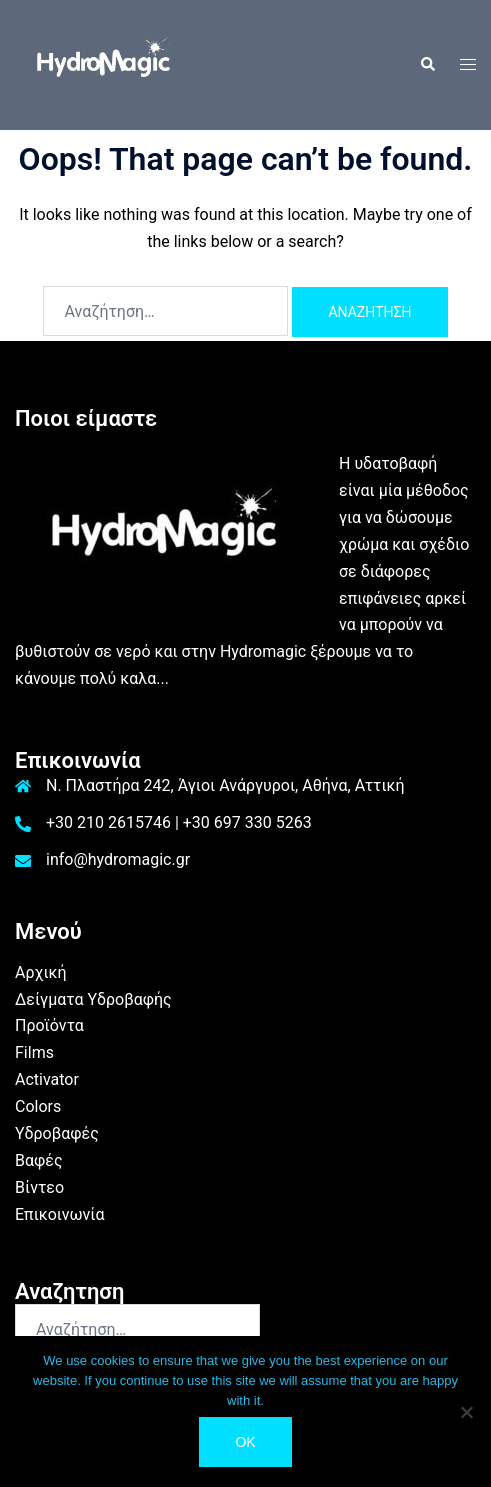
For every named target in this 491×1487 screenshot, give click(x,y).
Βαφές (39, 1160)
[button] (427, 65)
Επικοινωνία (60, 1214)
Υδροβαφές (57, 1133)
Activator (47, 1079)
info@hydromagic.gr (118, 859)
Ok (245, 1442)
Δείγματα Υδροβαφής (93, 999)
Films (34, 1052)
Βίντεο (39, 1187)
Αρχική (41, 972)
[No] (466, 1412)
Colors (38, 1106)
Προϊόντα (49, 1025)
